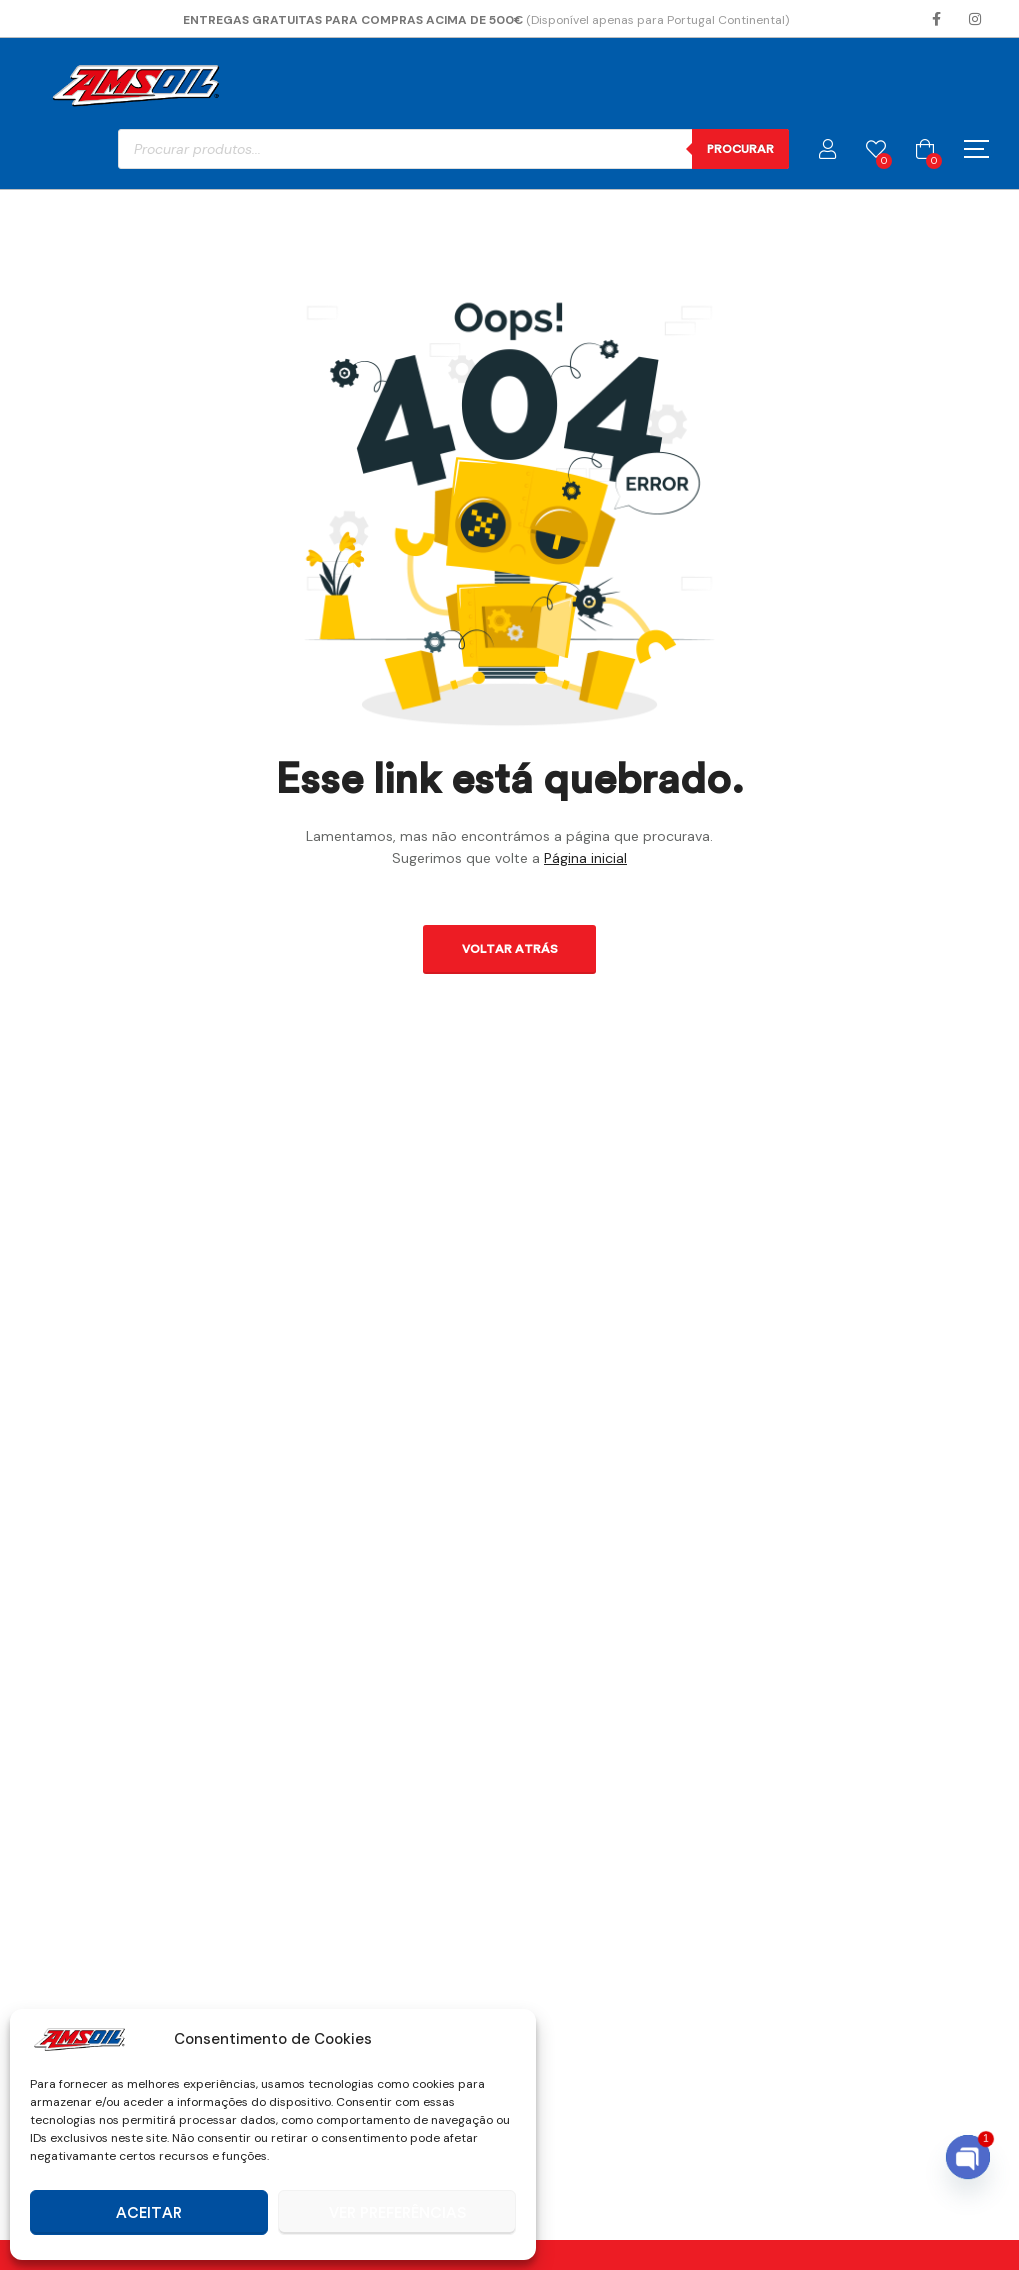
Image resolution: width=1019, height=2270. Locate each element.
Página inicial (585, 858)
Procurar (740, 149)
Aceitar (149, 2213)
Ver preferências (397, 2213)
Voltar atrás (510, 949)
